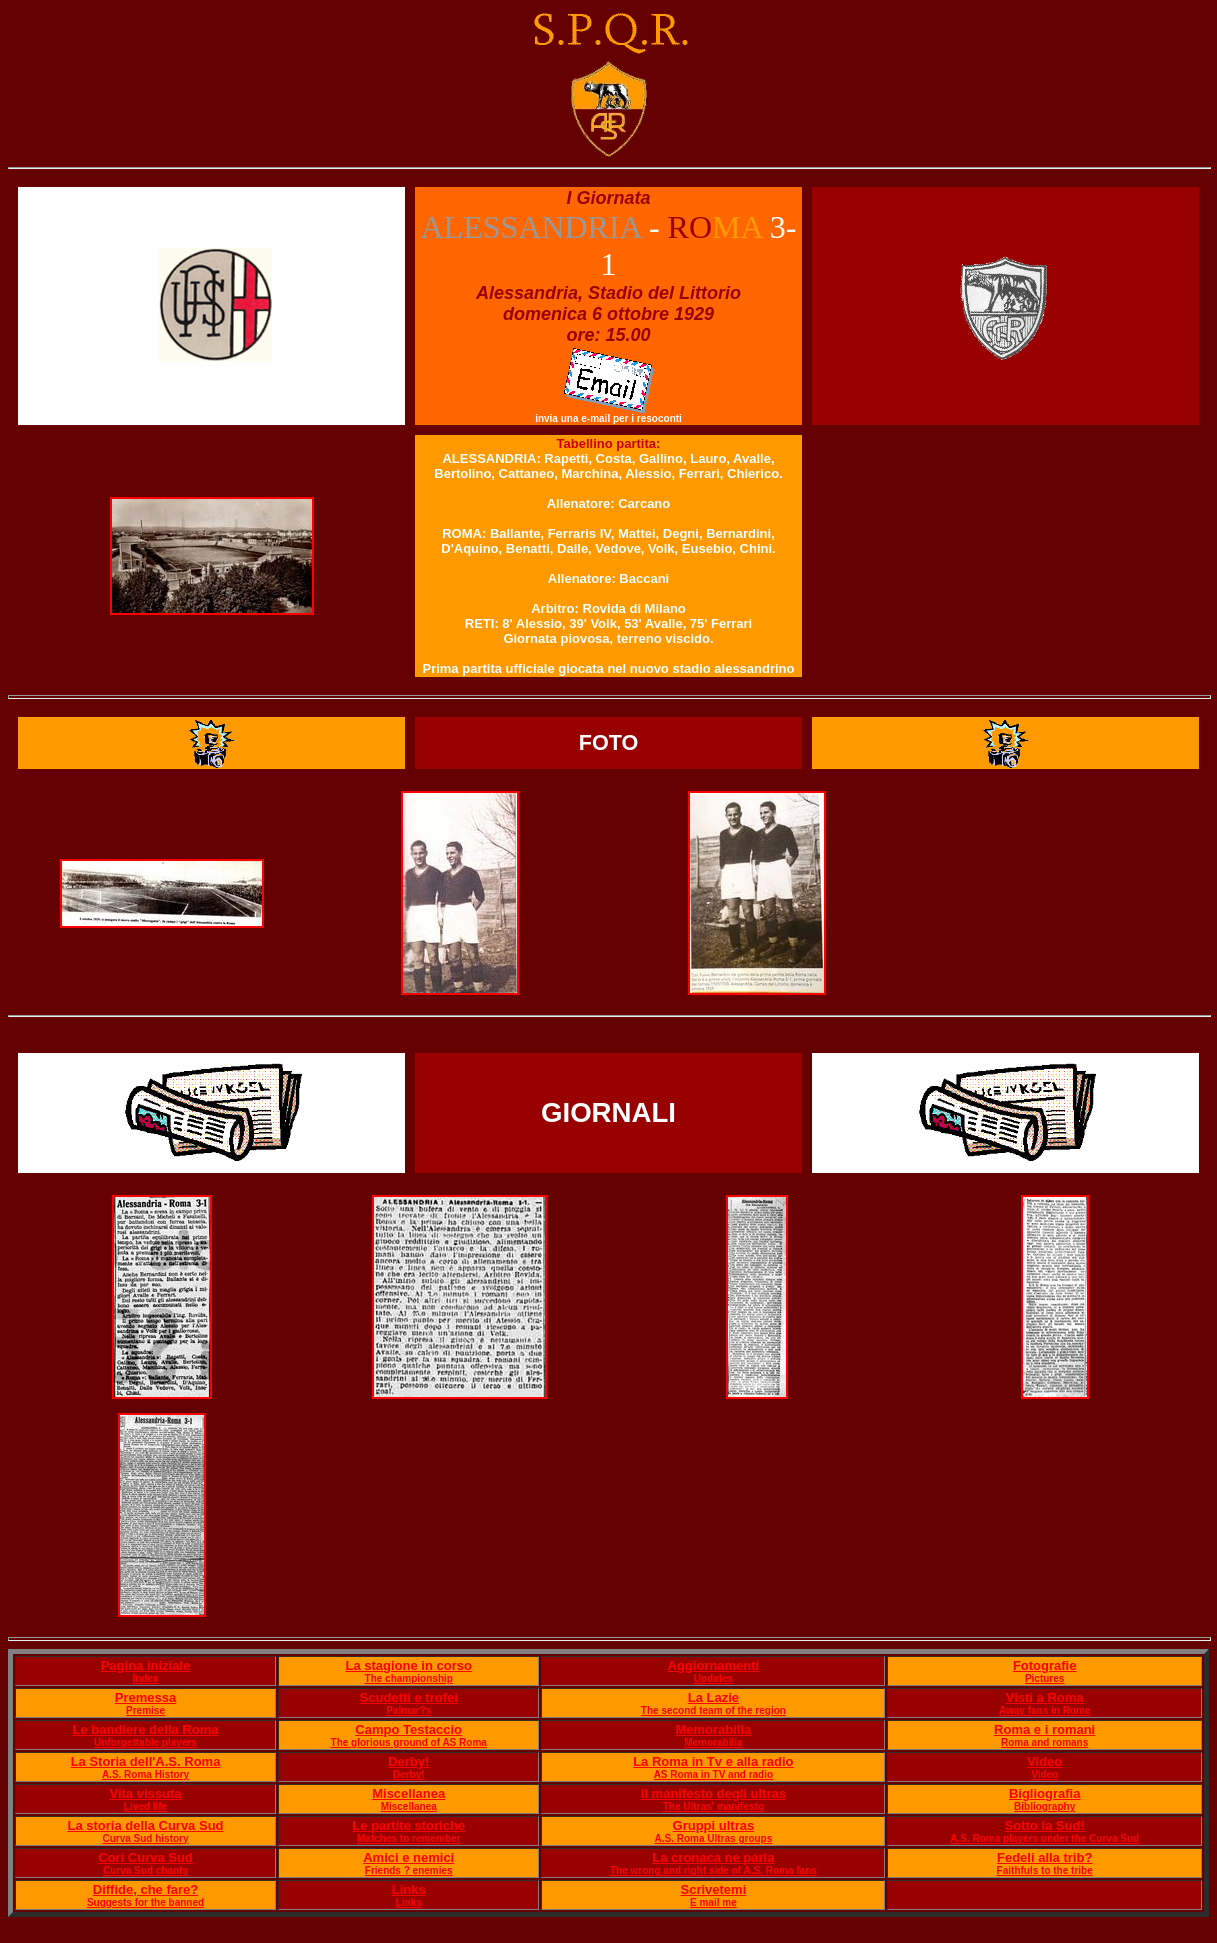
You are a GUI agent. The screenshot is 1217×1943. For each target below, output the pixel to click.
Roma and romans (1044, 1742)
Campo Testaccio (408, 1729)
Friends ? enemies (409, 1870)
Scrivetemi (713, 1889)
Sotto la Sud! (1045, 1825)
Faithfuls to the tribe (1045, 1870)
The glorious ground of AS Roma (409, 1742)
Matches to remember (408, 1838)
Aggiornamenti (714, 1665)
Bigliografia (1045, 1793)
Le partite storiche (408, 1825)
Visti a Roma (1045, 1697)
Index (145, 1678)
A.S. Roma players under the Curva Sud (1044, 1838)
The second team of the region (713, 1710)
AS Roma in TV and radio (713, 1774)
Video (1044, 1761)
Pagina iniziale (146, 1665)
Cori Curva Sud (145, 1857)
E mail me (713, 1902)
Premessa (145, 1697)
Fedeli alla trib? (1044, 1857)
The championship (409, 1678)
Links (409, 1889)
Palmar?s (408, 1710)
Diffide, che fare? (145, 1889)
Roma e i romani (1044, 1729)
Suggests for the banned (145, 1902)
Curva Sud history (145, 1838)
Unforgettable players (145, 1742)
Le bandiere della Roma (146, 1729)
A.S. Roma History (145, 1774)
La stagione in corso (409, 1665)
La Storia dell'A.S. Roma (146, 1761)
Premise (145, 1710)
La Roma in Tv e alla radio (713, 1761)
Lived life (145, 1806)
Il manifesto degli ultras (713, 1793)
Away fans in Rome (1045, 1710)
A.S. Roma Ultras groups (713, 1838)
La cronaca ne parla (713, 1857)
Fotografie (1045, 1665)
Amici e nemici (408, 1857)
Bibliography (1044, 1806)
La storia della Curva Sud (145, 1825)
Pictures (1044, 1678)
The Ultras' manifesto (713, 1806)
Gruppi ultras (714, 1825)
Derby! (408, 1761)
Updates (713, 1678)
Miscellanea (408, 1793)
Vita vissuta (145, 1793)
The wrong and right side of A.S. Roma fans (713, 1870)
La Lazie (713, 1697)
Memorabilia (713, 1729)
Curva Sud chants (145, 1870)
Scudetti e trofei (409, 1697)
